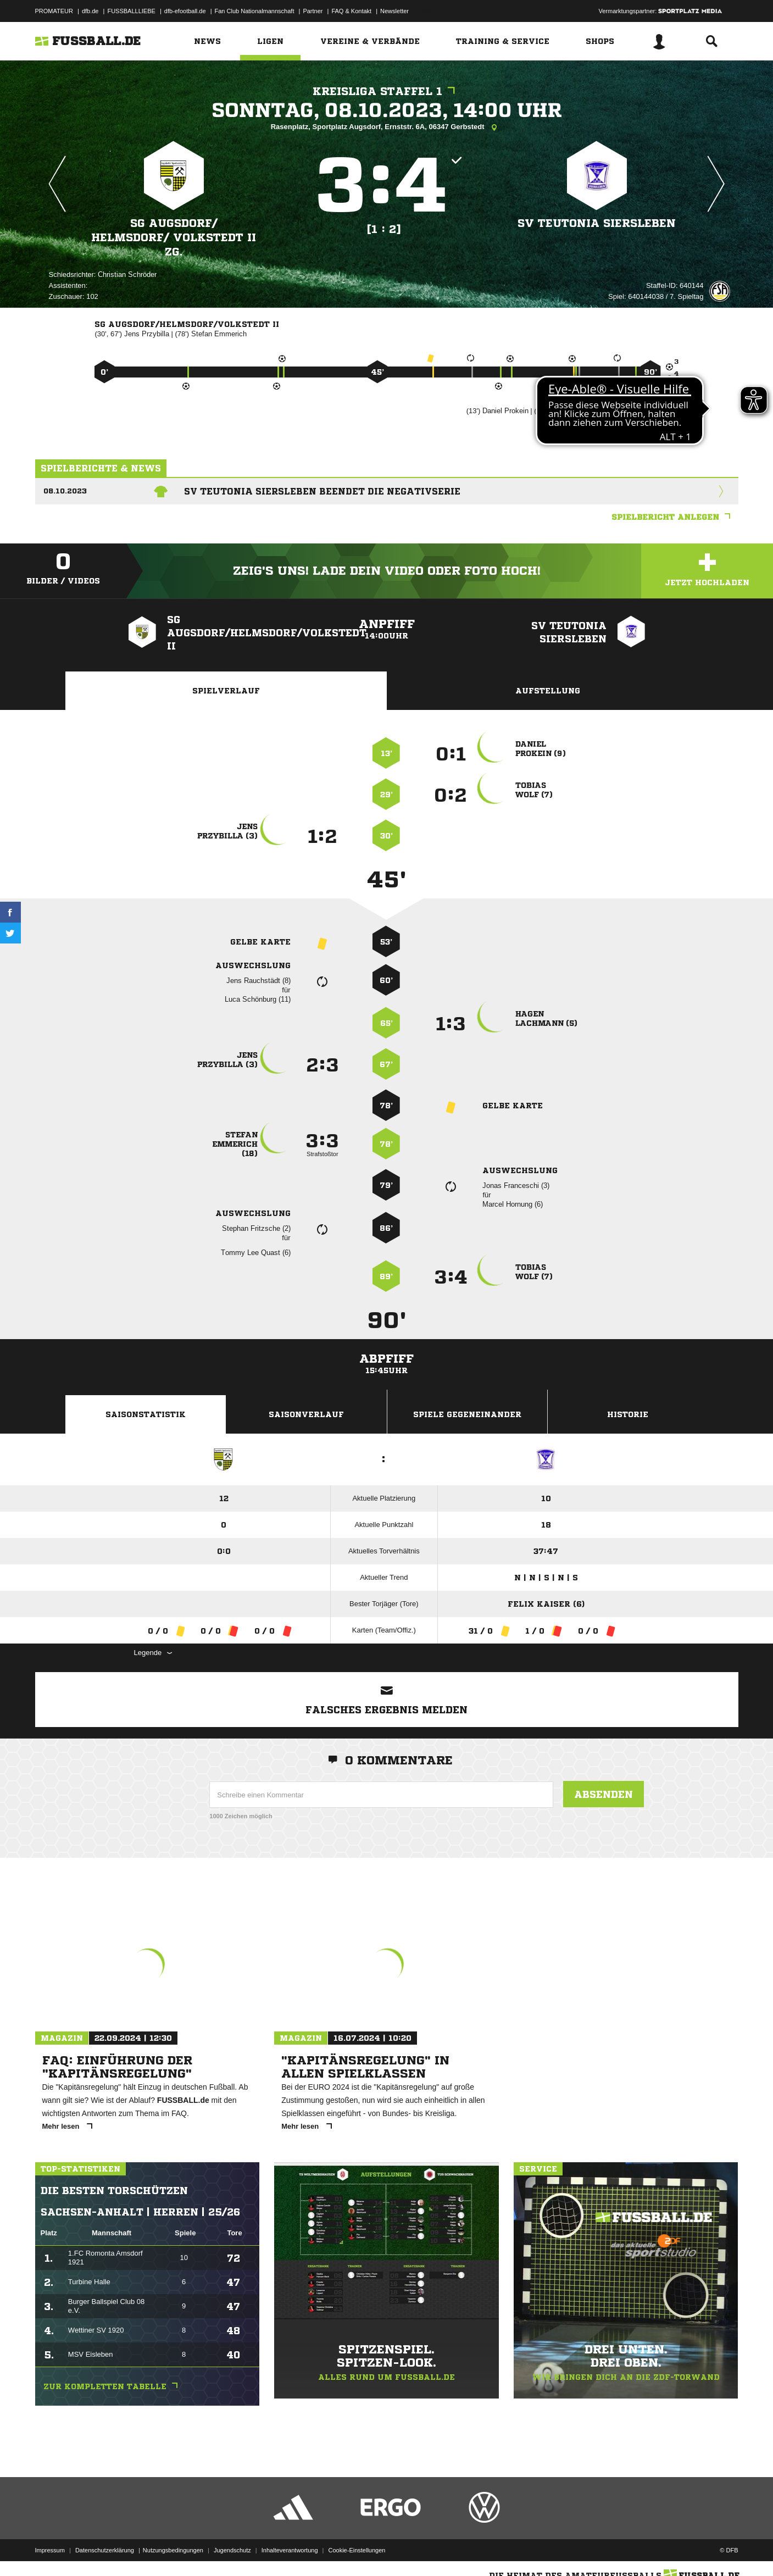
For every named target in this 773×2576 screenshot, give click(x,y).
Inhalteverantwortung (290, 2550)
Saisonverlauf (306, 1414)
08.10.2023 (65, 491)
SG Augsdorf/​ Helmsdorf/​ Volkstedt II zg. (173, 238)
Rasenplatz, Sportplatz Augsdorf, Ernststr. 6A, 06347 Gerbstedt (387, 127)
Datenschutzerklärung (104, 2550)
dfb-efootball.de (185, 11)
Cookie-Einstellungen (357, 2550)
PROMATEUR (54, 11)
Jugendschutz (232, 2550)
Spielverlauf (226, 691)
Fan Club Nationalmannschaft (254, 11)
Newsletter (394, 11)
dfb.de (90, 11)
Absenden (603, 1794)
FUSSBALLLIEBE (131, 11)
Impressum (50, 2550)
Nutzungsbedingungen (173, 2550)
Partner (312, 11)
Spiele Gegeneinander (467, 1414)
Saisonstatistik (145, 1414)
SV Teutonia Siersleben (597, 223)
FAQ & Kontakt (351, 11)
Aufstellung (547, 691)
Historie (627, 1414)
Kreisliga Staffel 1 (386, 91)
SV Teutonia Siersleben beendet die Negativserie (322, 491)
